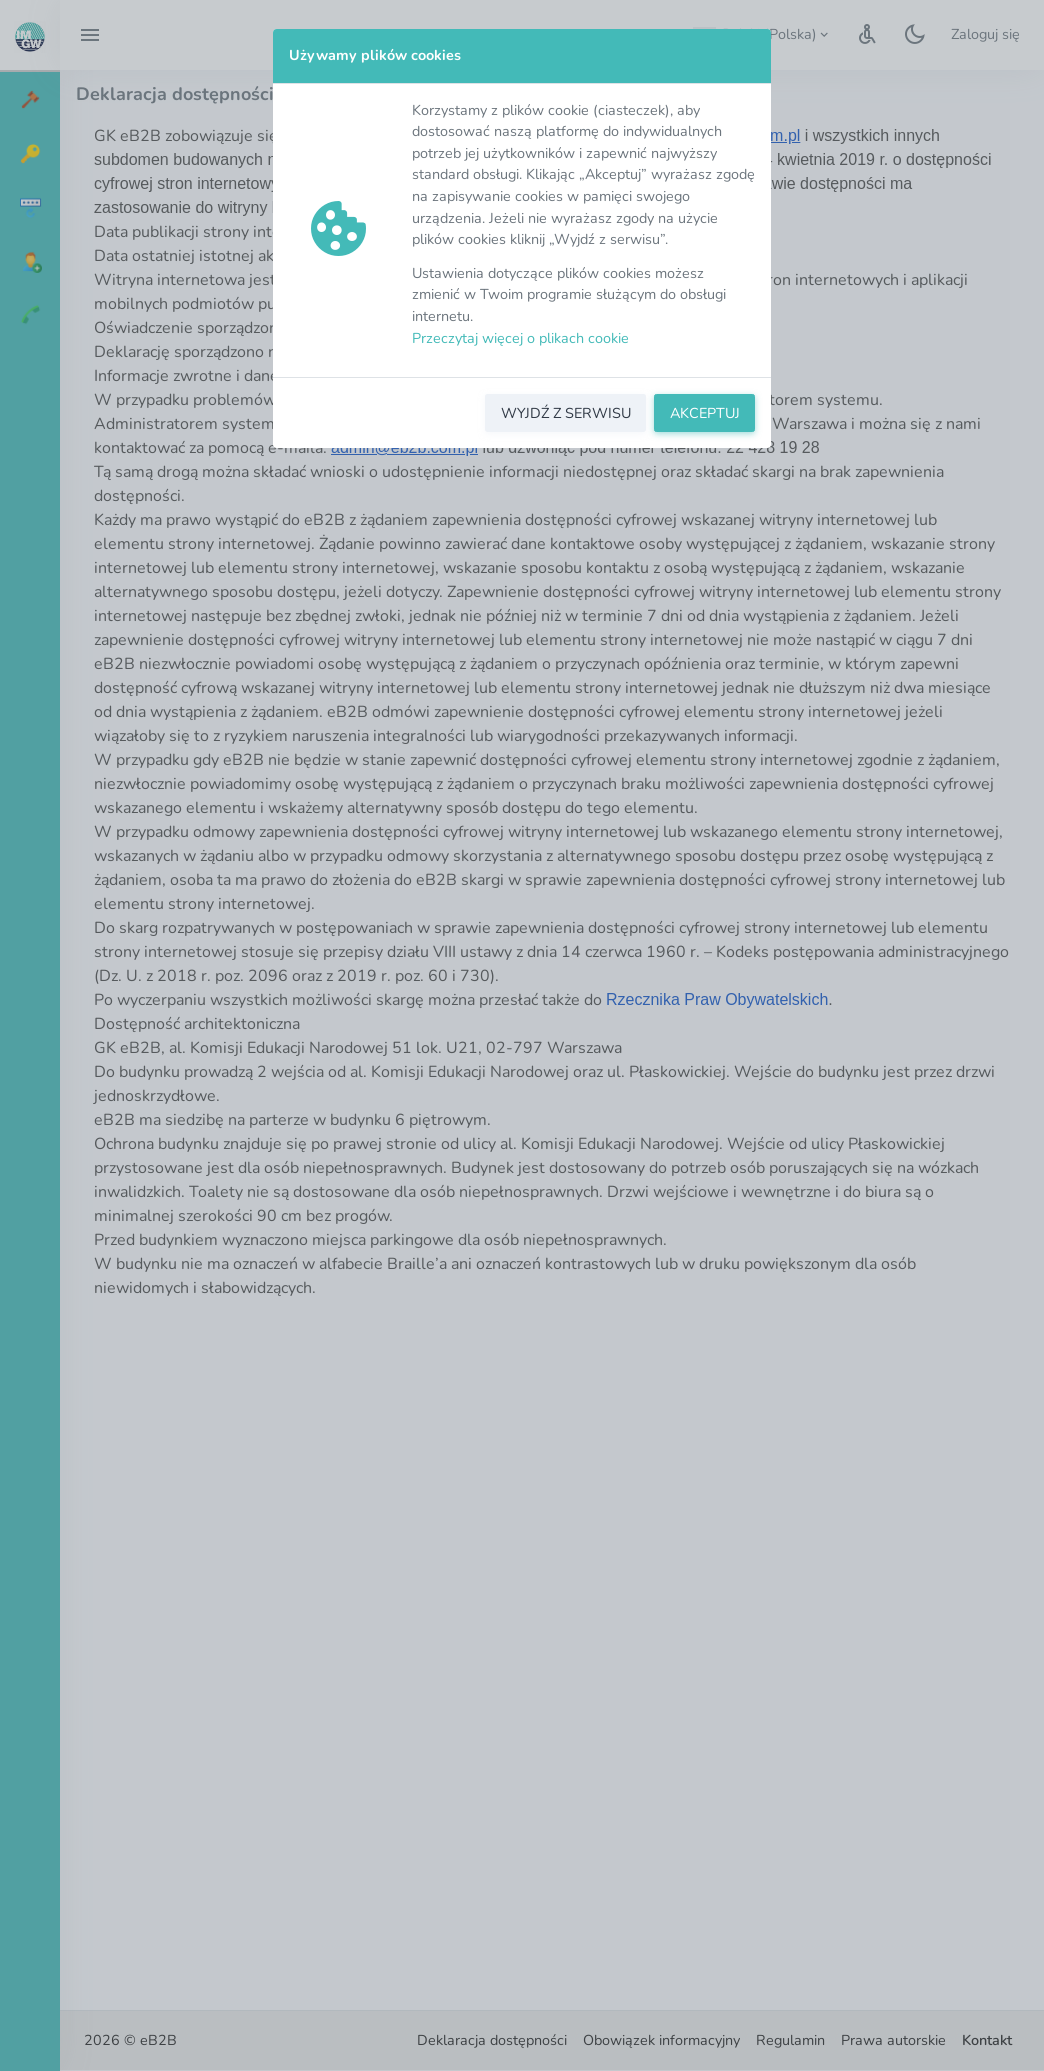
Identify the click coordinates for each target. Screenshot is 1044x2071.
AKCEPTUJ (705, 413)
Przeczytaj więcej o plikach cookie (520, 338)
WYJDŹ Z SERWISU (566, 413)
